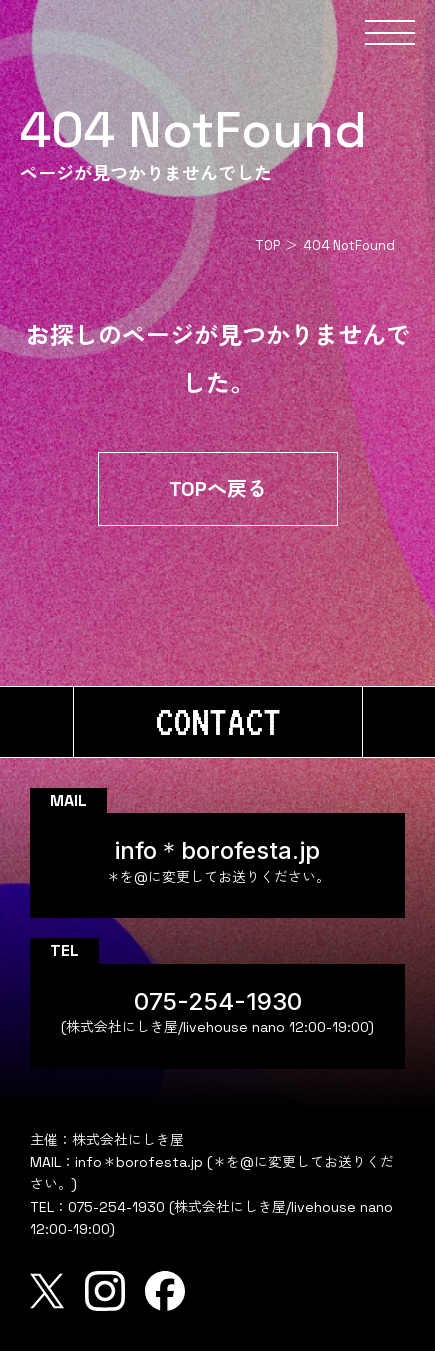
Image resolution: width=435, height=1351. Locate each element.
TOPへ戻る (218, 489)
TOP (267, 245)
